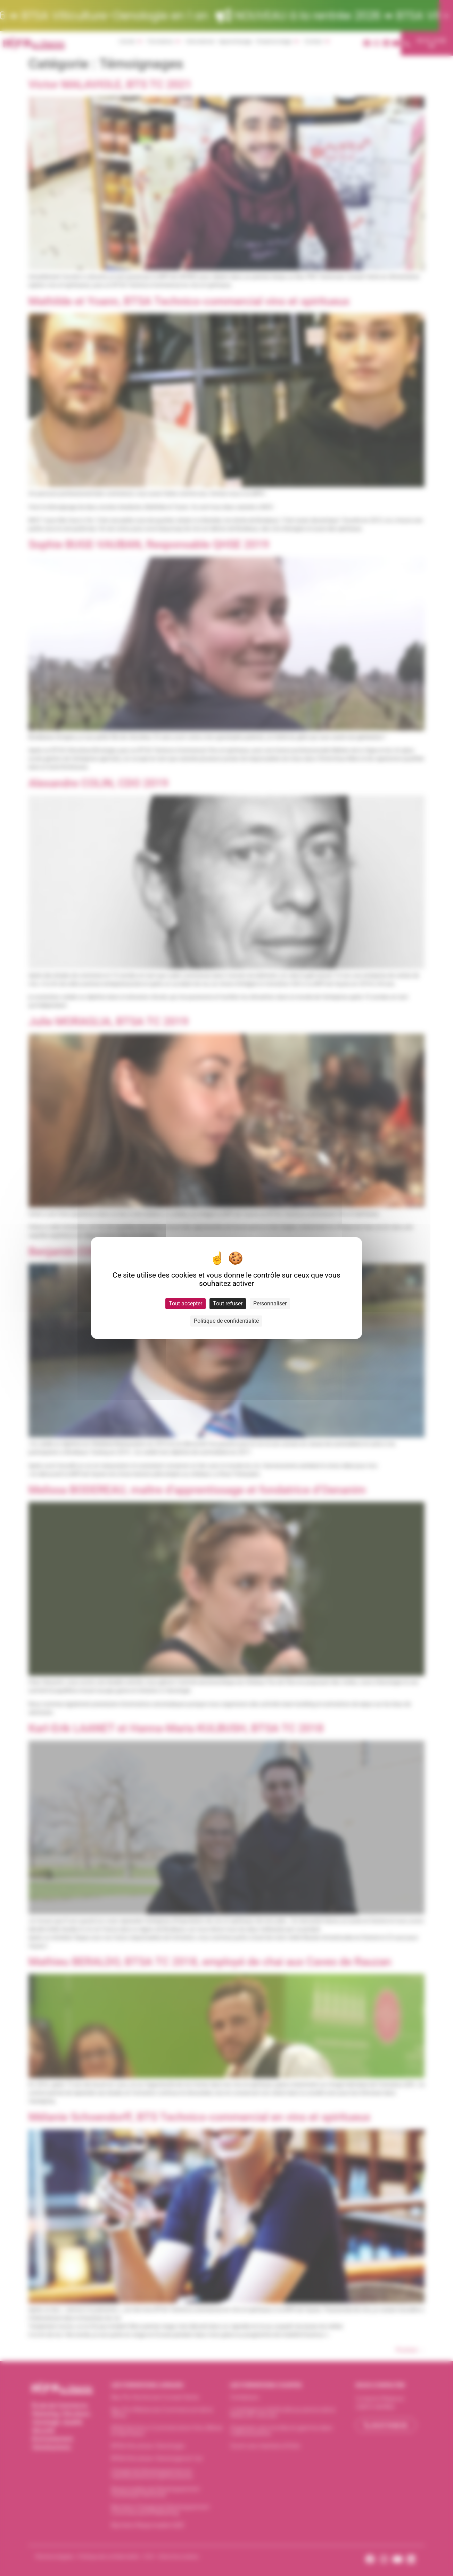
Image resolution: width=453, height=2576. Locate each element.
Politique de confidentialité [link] (226, 1321)
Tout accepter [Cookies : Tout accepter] (185, 1303)
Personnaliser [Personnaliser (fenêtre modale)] (270, 1303)
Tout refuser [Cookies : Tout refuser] (227, 1303)
